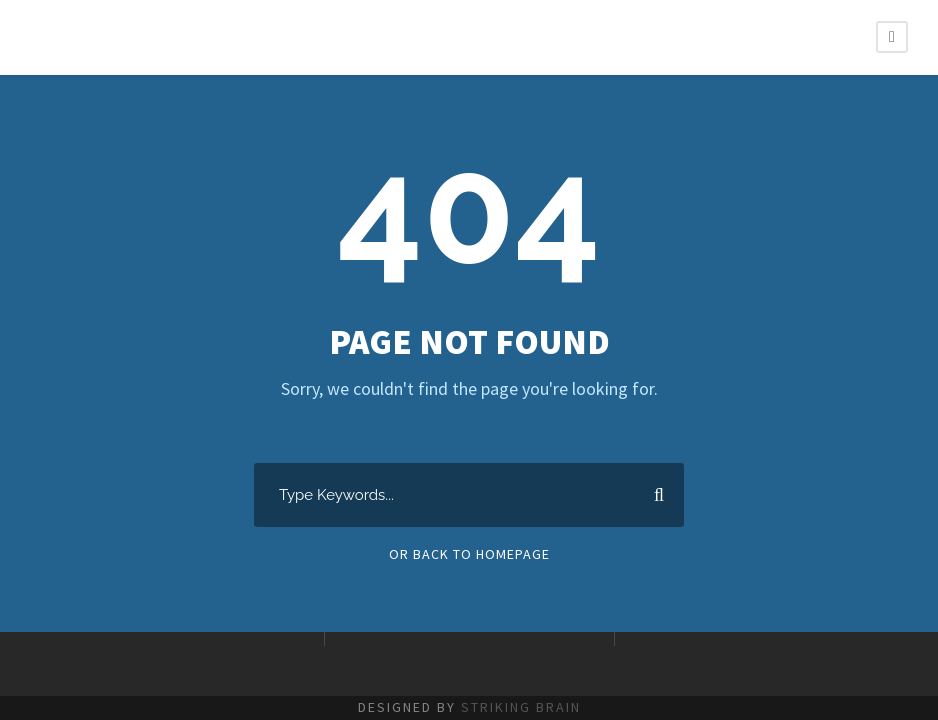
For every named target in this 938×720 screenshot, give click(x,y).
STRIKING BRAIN (521, 707)
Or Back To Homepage (469, 554)
